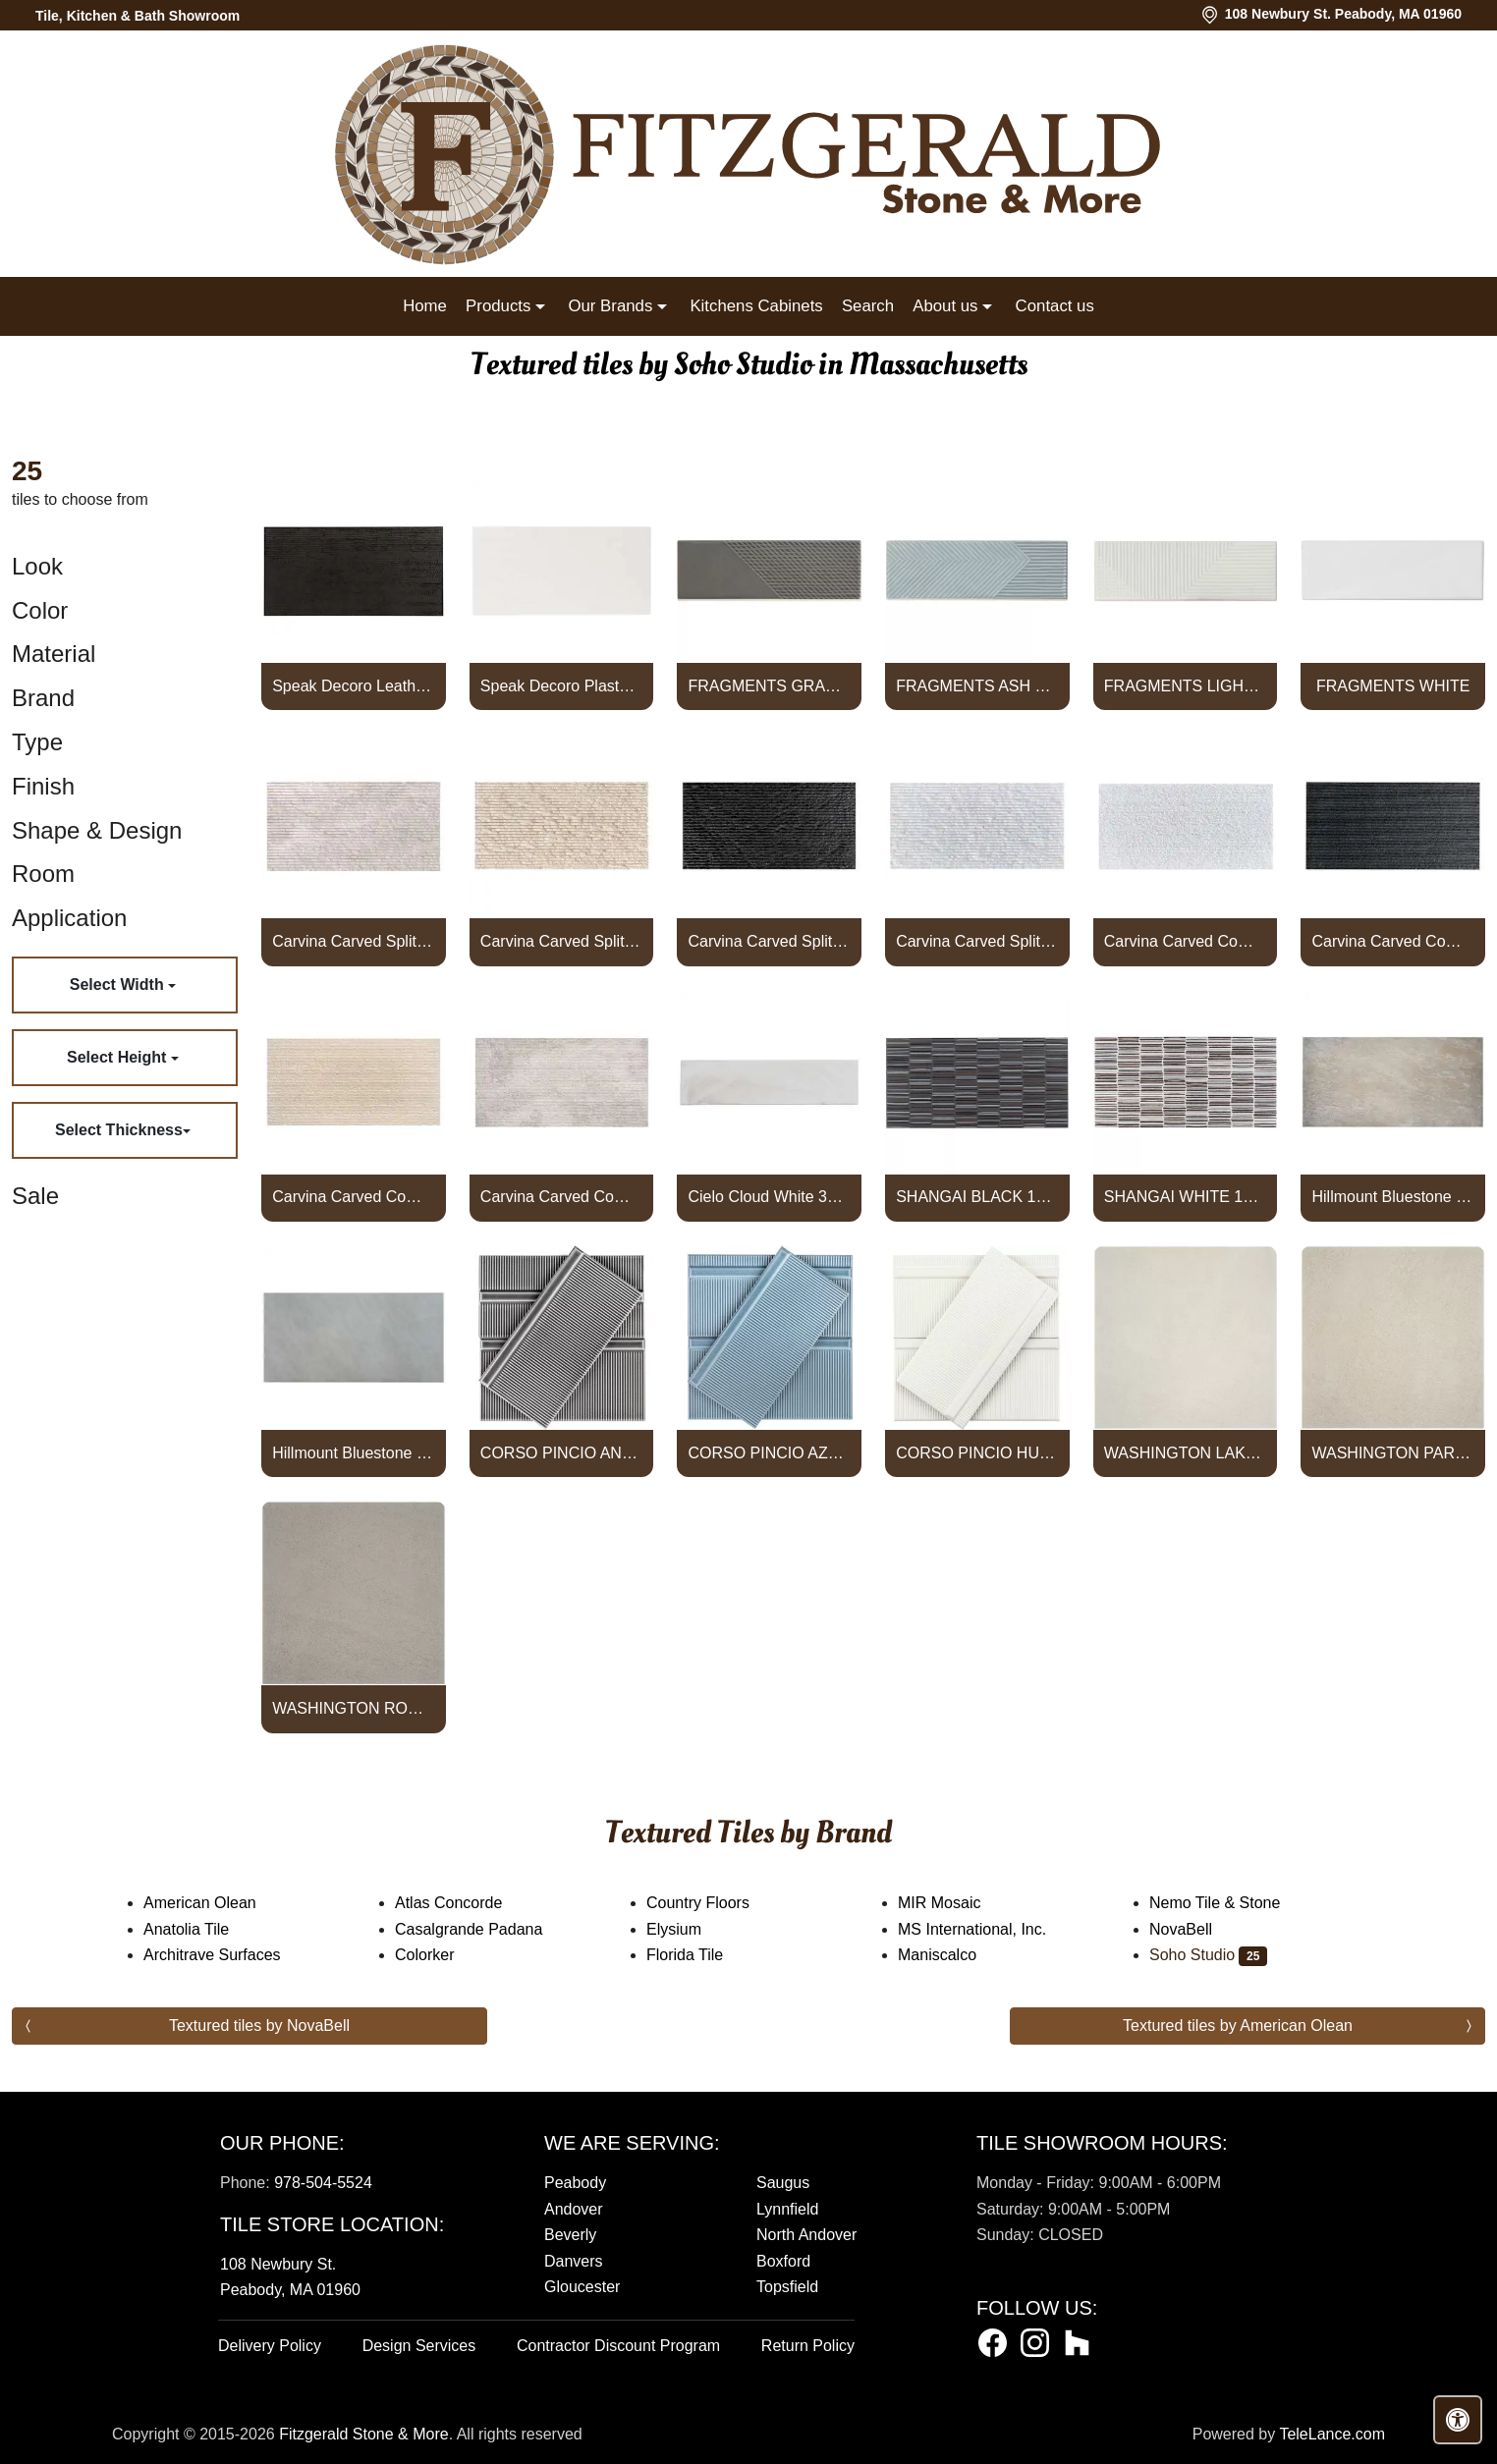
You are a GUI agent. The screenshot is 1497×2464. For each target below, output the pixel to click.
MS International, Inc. (985, 1929)
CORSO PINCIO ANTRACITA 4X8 (561, 1453)
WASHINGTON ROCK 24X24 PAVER (353, 1708)
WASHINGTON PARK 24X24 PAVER (1392, 1453)
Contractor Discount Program (618, 2345)
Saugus (782, 2182)
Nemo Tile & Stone (1230, 1902)
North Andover (806, 2234)
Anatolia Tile (198, 1929)
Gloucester (582, 2286)
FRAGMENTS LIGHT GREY (1185, 686)
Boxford (783, 2261)
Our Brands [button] (612, 306)
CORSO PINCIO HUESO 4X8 (977, 1453)
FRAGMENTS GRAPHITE (770, 686)
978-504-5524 (323, 2182)
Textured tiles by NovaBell (259, 2025)
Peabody (575, 2182)
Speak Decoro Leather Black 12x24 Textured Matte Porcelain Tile (353, 686)
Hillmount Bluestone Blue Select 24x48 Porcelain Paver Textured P (353, 1453)
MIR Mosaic (955, 1902)
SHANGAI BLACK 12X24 (977, 1196)
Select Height (119, 1057)
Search (868, 306)
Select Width (119, 984)
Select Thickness (119, 1130)
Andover (573, 2209)
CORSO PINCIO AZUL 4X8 (770, 1453)
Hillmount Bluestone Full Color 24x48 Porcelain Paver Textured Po (1392, 1196)
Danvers (573, 2261)
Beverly (570, 2234)
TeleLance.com (1332, 2434)
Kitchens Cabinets (756, 306)
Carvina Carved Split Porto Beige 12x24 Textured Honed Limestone (561, 941)
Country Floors (714, 1902)
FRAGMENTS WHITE (1392, 686)
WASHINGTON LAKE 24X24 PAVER (1185, 1453)
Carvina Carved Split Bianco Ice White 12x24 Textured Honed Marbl (977, 941)
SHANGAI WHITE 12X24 (1185, 1196)
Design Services (419, 2345)
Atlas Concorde (464, 1902)
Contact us (1055, 306)
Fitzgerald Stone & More (364, 2434)
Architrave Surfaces (228, 1954)
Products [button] (500, 306)
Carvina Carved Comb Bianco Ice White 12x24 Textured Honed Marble (1185, 941)
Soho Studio (1208, 1954)
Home (425, 306)
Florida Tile (697, 1954)
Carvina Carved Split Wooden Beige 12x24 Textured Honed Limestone (353, 941)
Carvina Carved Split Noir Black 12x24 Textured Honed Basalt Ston (770, 941)
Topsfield (787, 2286)
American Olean (216, 1902)
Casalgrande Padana (482, 1929)
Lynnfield (787, 2209)
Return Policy (808, 2345)
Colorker (437, 1954)
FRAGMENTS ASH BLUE (977, 686)
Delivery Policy (269, 2345)
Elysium (686, 1929)
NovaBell (1197, 1929)
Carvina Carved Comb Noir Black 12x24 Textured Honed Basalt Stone (1392, 941)
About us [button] (947, 306)
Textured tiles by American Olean (1238, 2025)
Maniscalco (950, 1954)
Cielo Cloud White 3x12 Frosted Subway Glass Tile (770, 1196)
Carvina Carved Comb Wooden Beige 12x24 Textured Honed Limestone (561, 1196)
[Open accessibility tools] (1457, 2419)
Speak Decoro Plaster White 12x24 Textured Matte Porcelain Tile (561, 686)
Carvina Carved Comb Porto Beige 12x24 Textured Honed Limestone (353, 1196)
